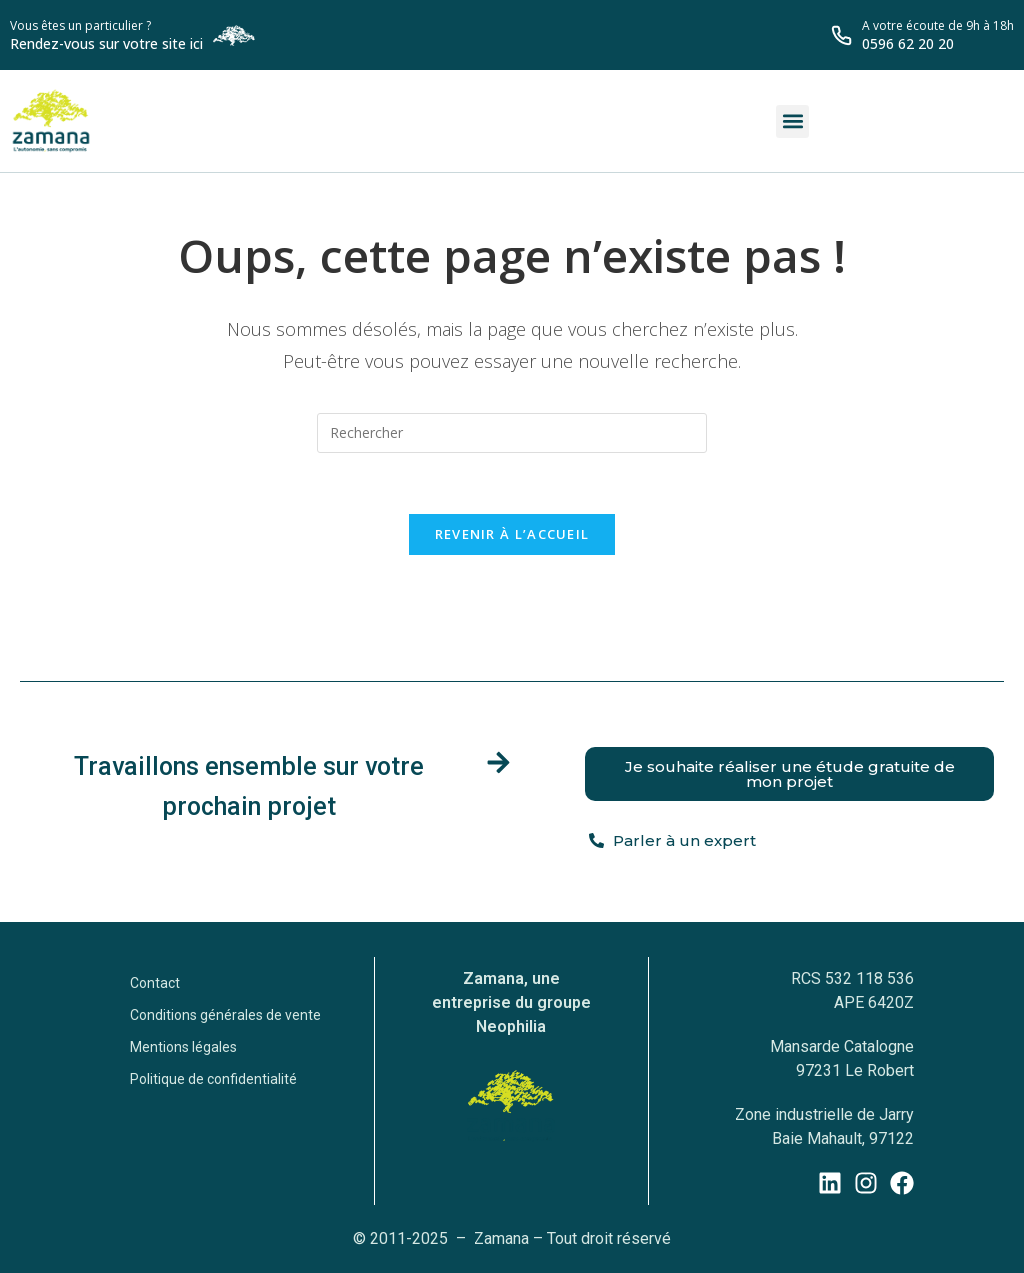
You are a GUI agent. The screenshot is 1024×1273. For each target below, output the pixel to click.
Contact (155, 983)
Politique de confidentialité (213, 1079)
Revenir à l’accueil (512, 534)
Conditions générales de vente (225, 1015)
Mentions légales (183, 1047)
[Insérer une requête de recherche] (512, 433)
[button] (792, 121)
